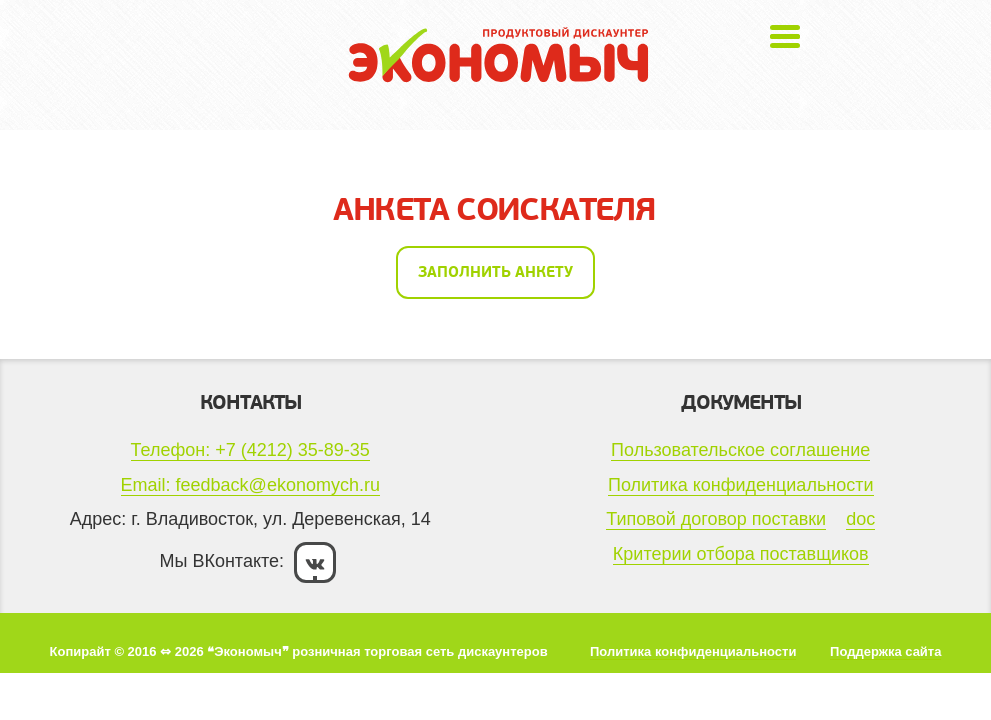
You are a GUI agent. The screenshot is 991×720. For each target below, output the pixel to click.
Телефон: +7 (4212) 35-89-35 (250, 450)
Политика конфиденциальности (741, 485)
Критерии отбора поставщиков (741, 554)
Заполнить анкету (495, 272)
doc (860, 519)
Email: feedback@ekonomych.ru (250, 485)
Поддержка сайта (885, 651)
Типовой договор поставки (716, 519)
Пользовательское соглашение (740, 450)
